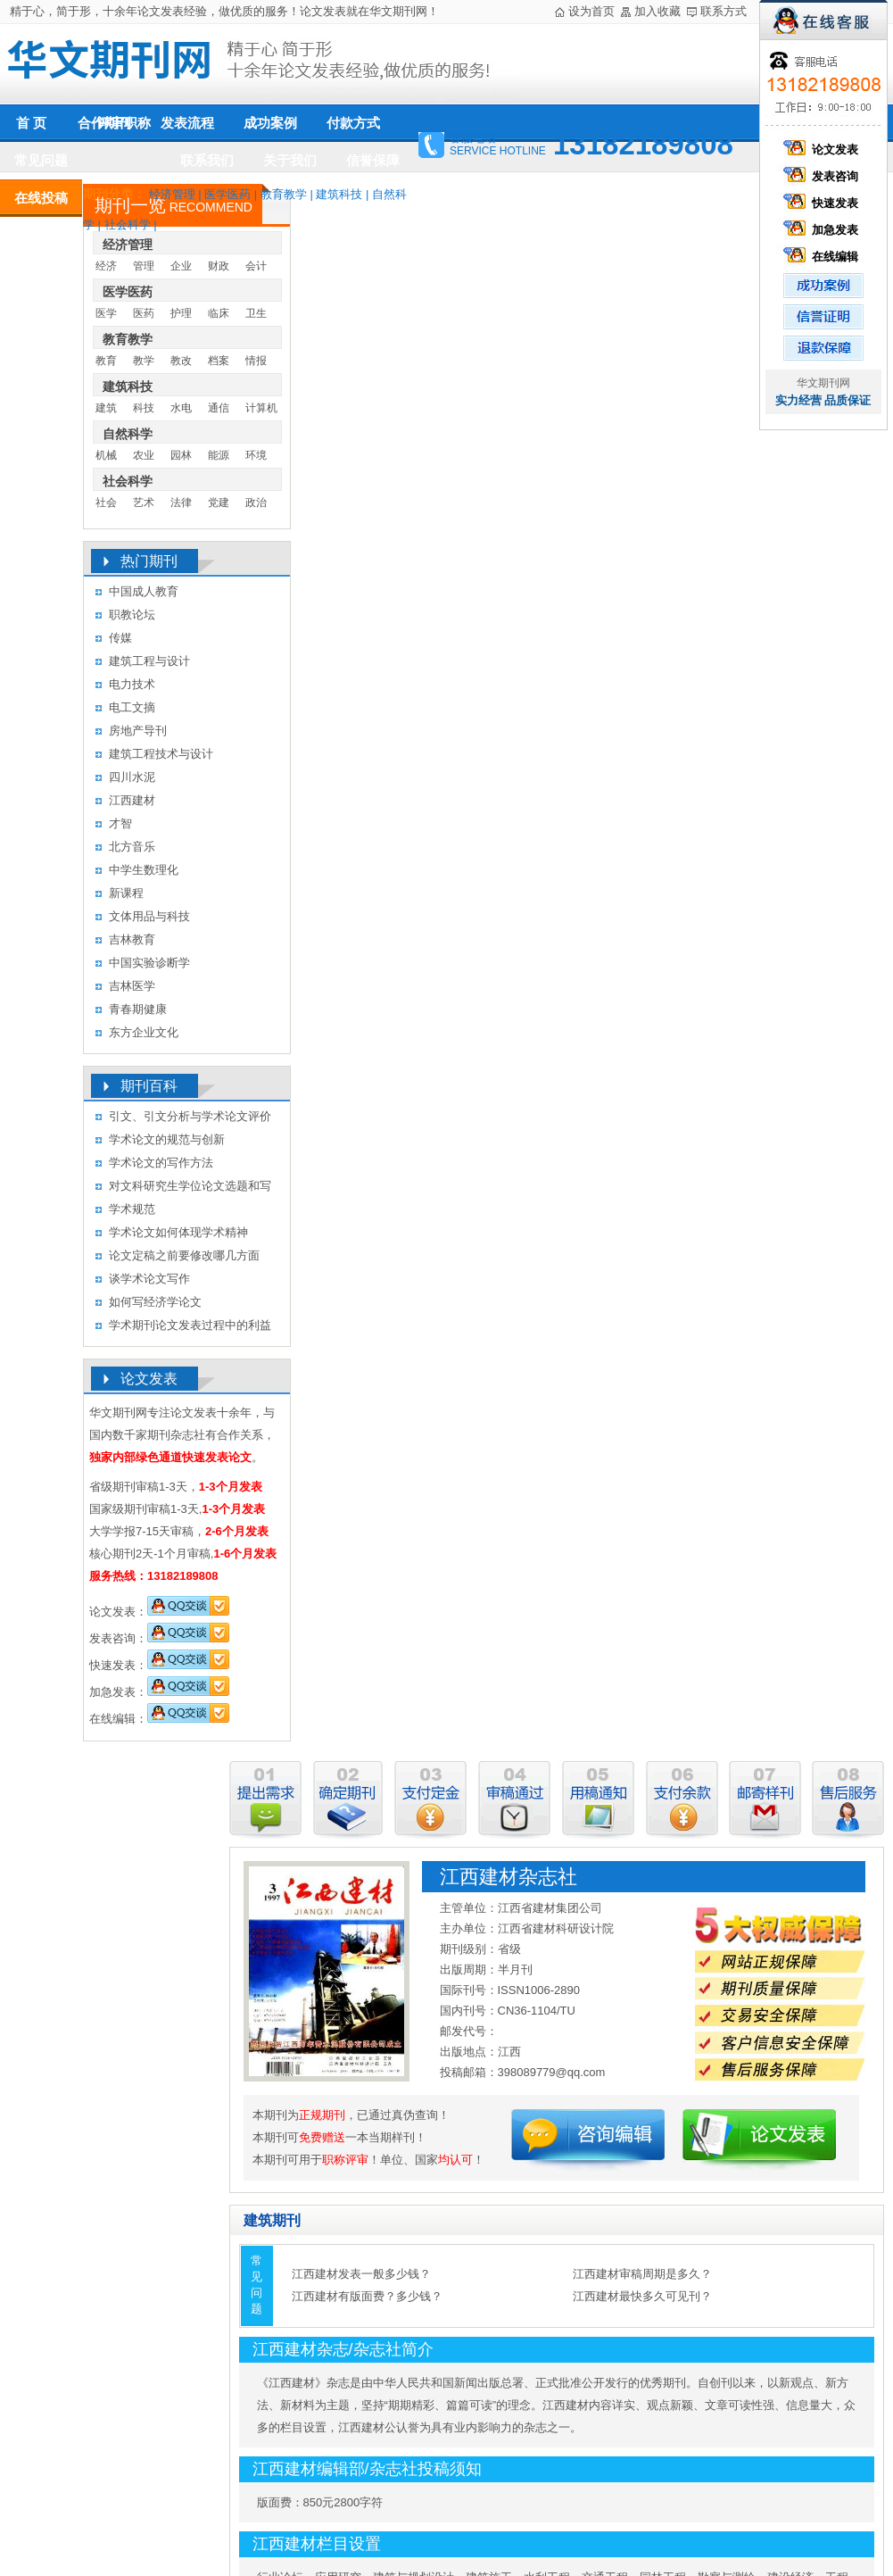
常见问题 (41, 160)
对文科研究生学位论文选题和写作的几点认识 (190, 1188)
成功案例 (270, 123)
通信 (218, 408)
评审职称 (124, 123)
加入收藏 (657, 11)
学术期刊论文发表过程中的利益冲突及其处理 (190, 1327)
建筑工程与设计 (149, 661)
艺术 (143, 502)
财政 (218, 266)
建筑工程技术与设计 (161, 753)
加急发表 (823, 230)
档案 (218, 360)
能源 (218, 455)
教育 (106, 360)
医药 (143, 313)
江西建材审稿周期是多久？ (642, 2274)
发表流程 (187, 122)
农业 (143, 455)
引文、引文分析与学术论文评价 (190, 1116)
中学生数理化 (143, 870)
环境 (256, 455)
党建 (218, 502)
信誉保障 (373, 160)
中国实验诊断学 (149, 962)
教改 (181, 360)
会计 (256, 266)
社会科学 (127, 224)
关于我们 (290, 160)
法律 (181, 502)
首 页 (31, 122)
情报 (256, 360)
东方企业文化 (143, 1032)
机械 (106, 455)
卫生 (256, 313)
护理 (181, 313)
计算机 (261, 408)
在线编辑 (823, 256)
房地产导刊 (138, 730)
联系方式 (723, 11)
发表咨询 (823, 176)
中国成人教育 (143, 591)
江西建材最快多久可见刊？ (642, 2296)
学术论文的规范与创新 (167, 1139)
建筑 (106, 408)
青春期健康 (138, 1009)
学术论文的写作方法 (161, 1162)
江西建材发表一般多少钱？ (361, 2274)
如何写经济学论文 (155, 1302)
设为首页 (591, 11)
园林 (181, 455)
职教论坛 (132, 614)
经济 (106, 266)
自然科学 (128, 434)
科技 (143, 408)
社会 (106, 502)
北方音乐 (132, 846)
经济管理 (172, 194)
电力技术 (132, 684)
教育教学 (283, 194)
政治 (256, 502)
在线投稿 (41, 197)
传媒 (120, 637)
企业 (181, 266)
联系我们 (207, 160)
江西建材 (132, 800)
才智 (120, 823)
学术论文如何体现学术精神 (178, 1232)
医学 (106, 313)
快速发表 (823, 203)
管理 (143, 266)
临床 (218, 313)
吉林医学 (132, 986)
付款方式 (353, 122)
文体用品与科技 (149, 916)
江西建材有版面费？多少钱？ (367, 2296)
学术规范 (132, 1209)
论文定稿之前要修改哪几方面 (184, 1255)
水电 (181, 408)
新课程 (126, 893)
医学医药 (227, 194)
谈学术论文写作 (149, 1278)
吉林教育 (132, 939)
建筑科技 (339, 194)
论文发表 (823, 149)
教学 (143, 360)
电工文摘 (132, 707)
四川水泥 (132, 777)
